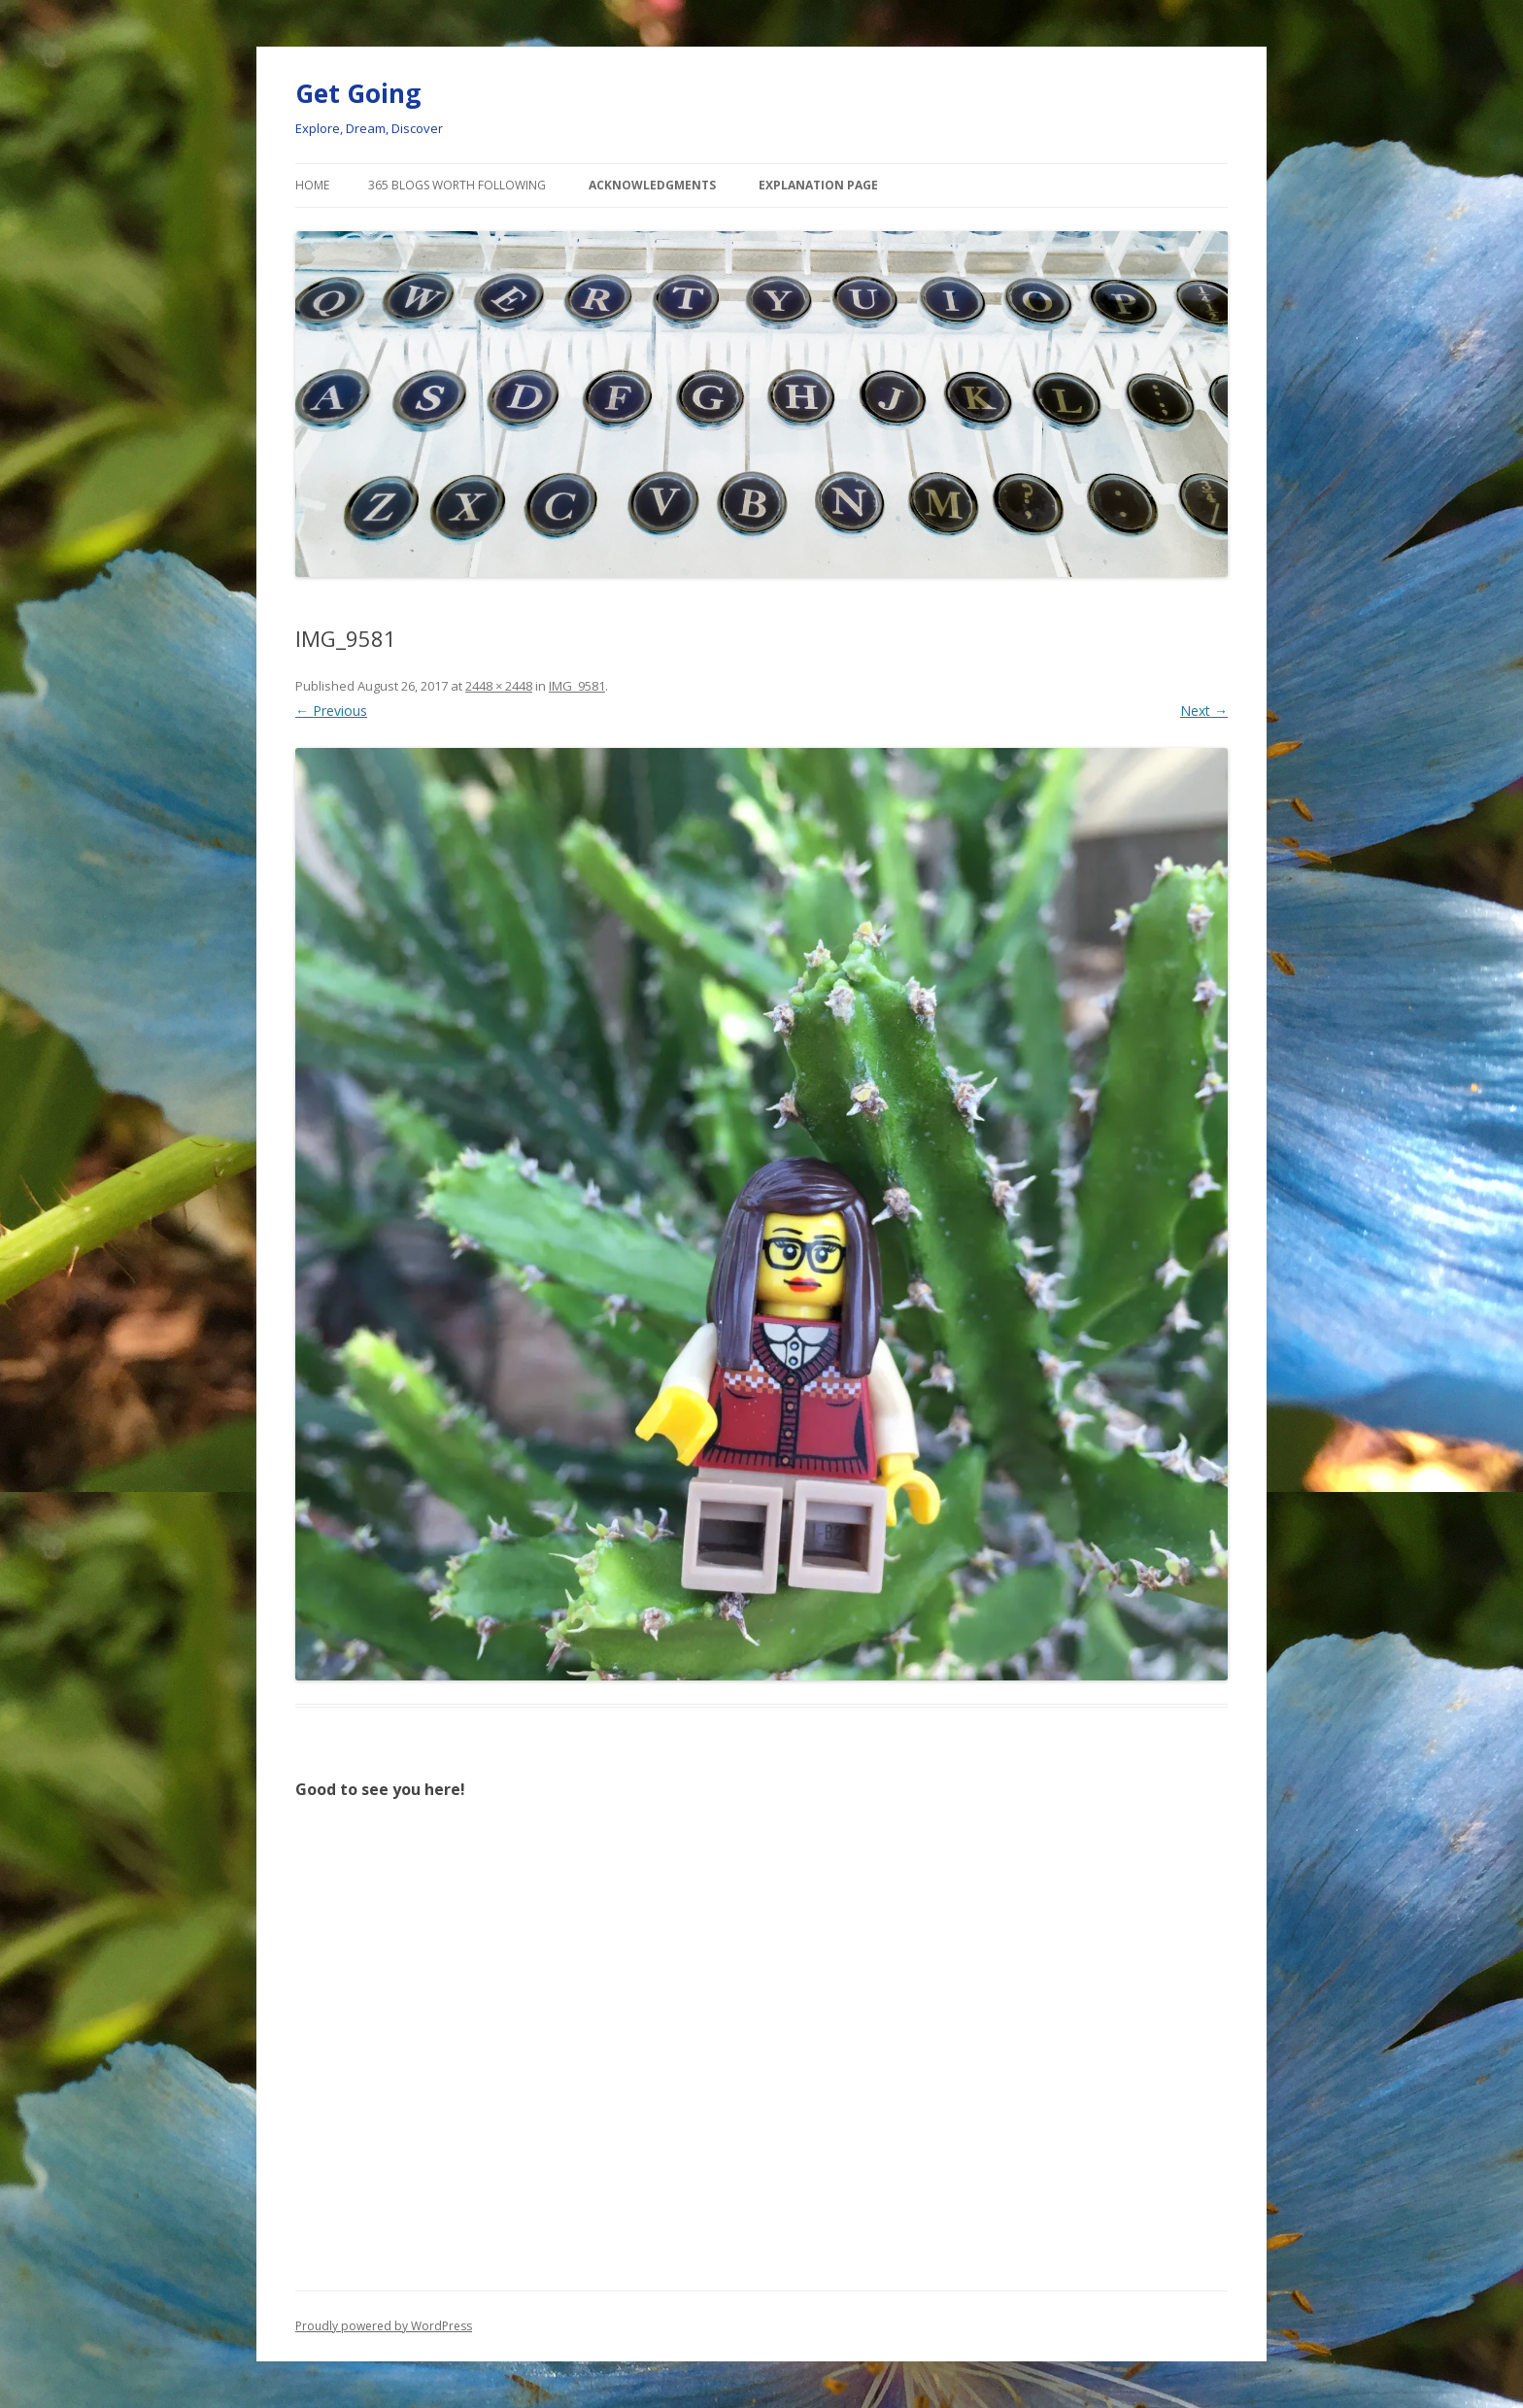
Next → (1204, 710)
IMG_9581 (577, 686)
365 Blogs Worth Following (457, 185)
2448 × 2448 (498, 686)
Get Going (358, 93)
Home (312, 185)
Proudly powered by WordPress (383, 2326)
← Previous (331, 710)
